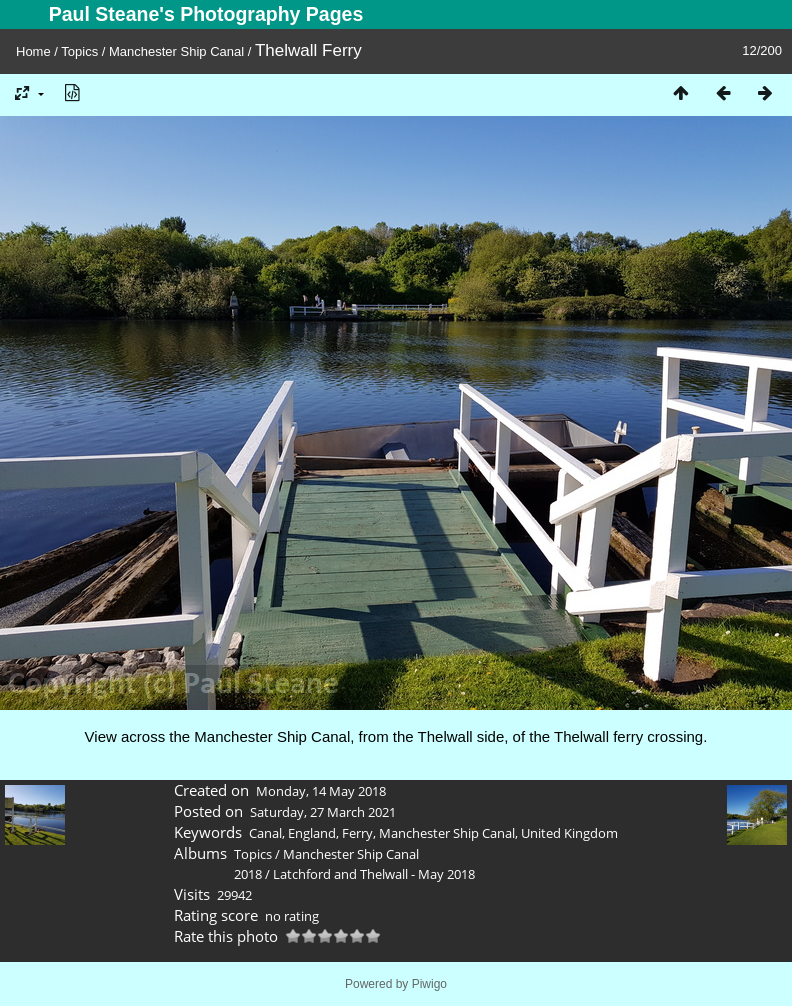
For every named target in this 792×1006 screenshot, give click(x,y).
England (312, 833)
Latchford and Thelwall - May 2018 (374, 874)
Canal (265, 833)
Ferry (357, 833)
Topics (79, 51)
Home (33, 51)
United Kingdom (569, 833)
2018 (248, 874)
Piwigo (429, 984)
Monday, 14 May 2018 (321, 791)
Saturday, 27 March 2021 (323, 812)
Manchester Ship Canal (176, 51)
